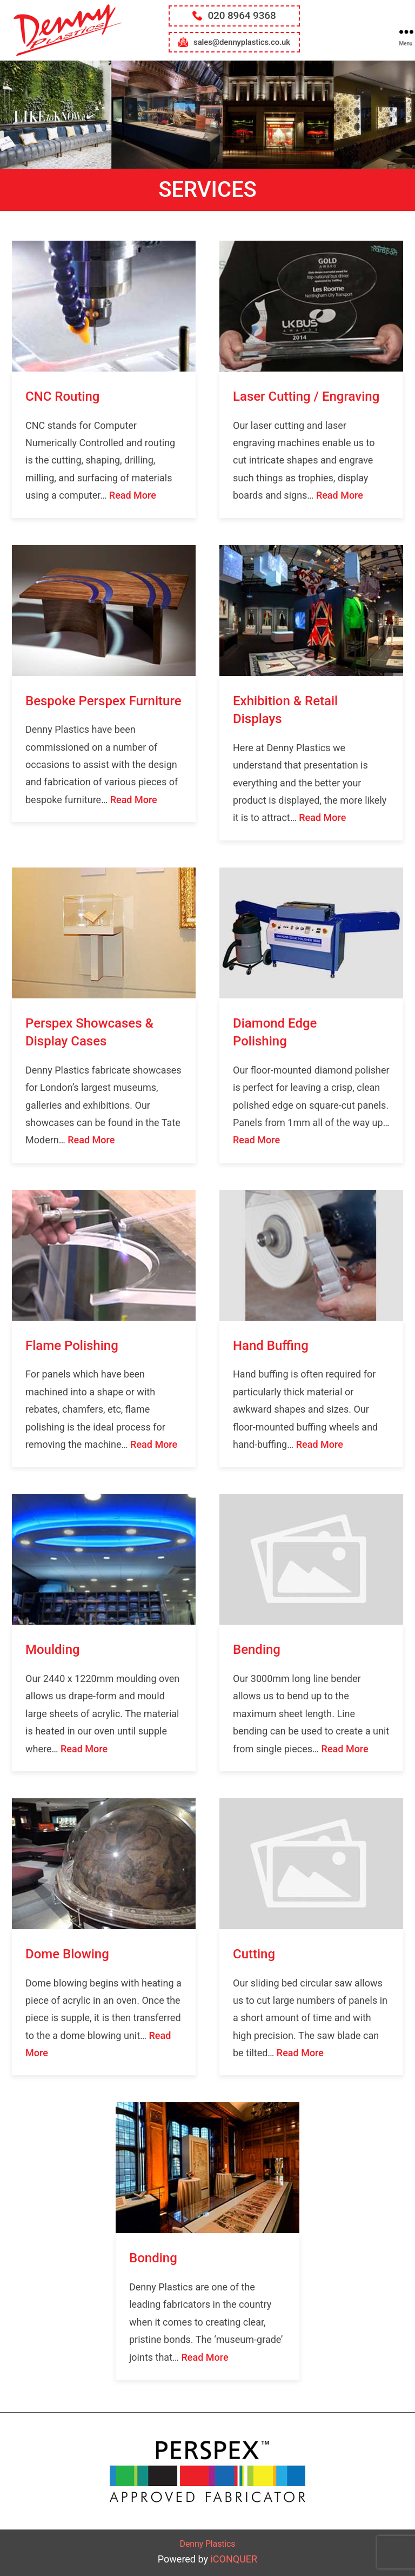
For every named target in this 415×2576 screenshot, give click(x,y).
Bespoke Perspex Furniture (103, 700)
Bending (256, 1649)
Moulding (52, 1649)
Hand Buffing (271, 1345)
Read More (132, 495)
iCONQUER (233, 2559)
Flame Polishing (71, 1345)
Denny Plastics (208, 2544)
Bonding (153, 2258)
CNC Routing (62, 396)
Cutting (254, 1954)
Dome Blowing (67, 1954)
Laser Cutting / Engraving (306, 396)
